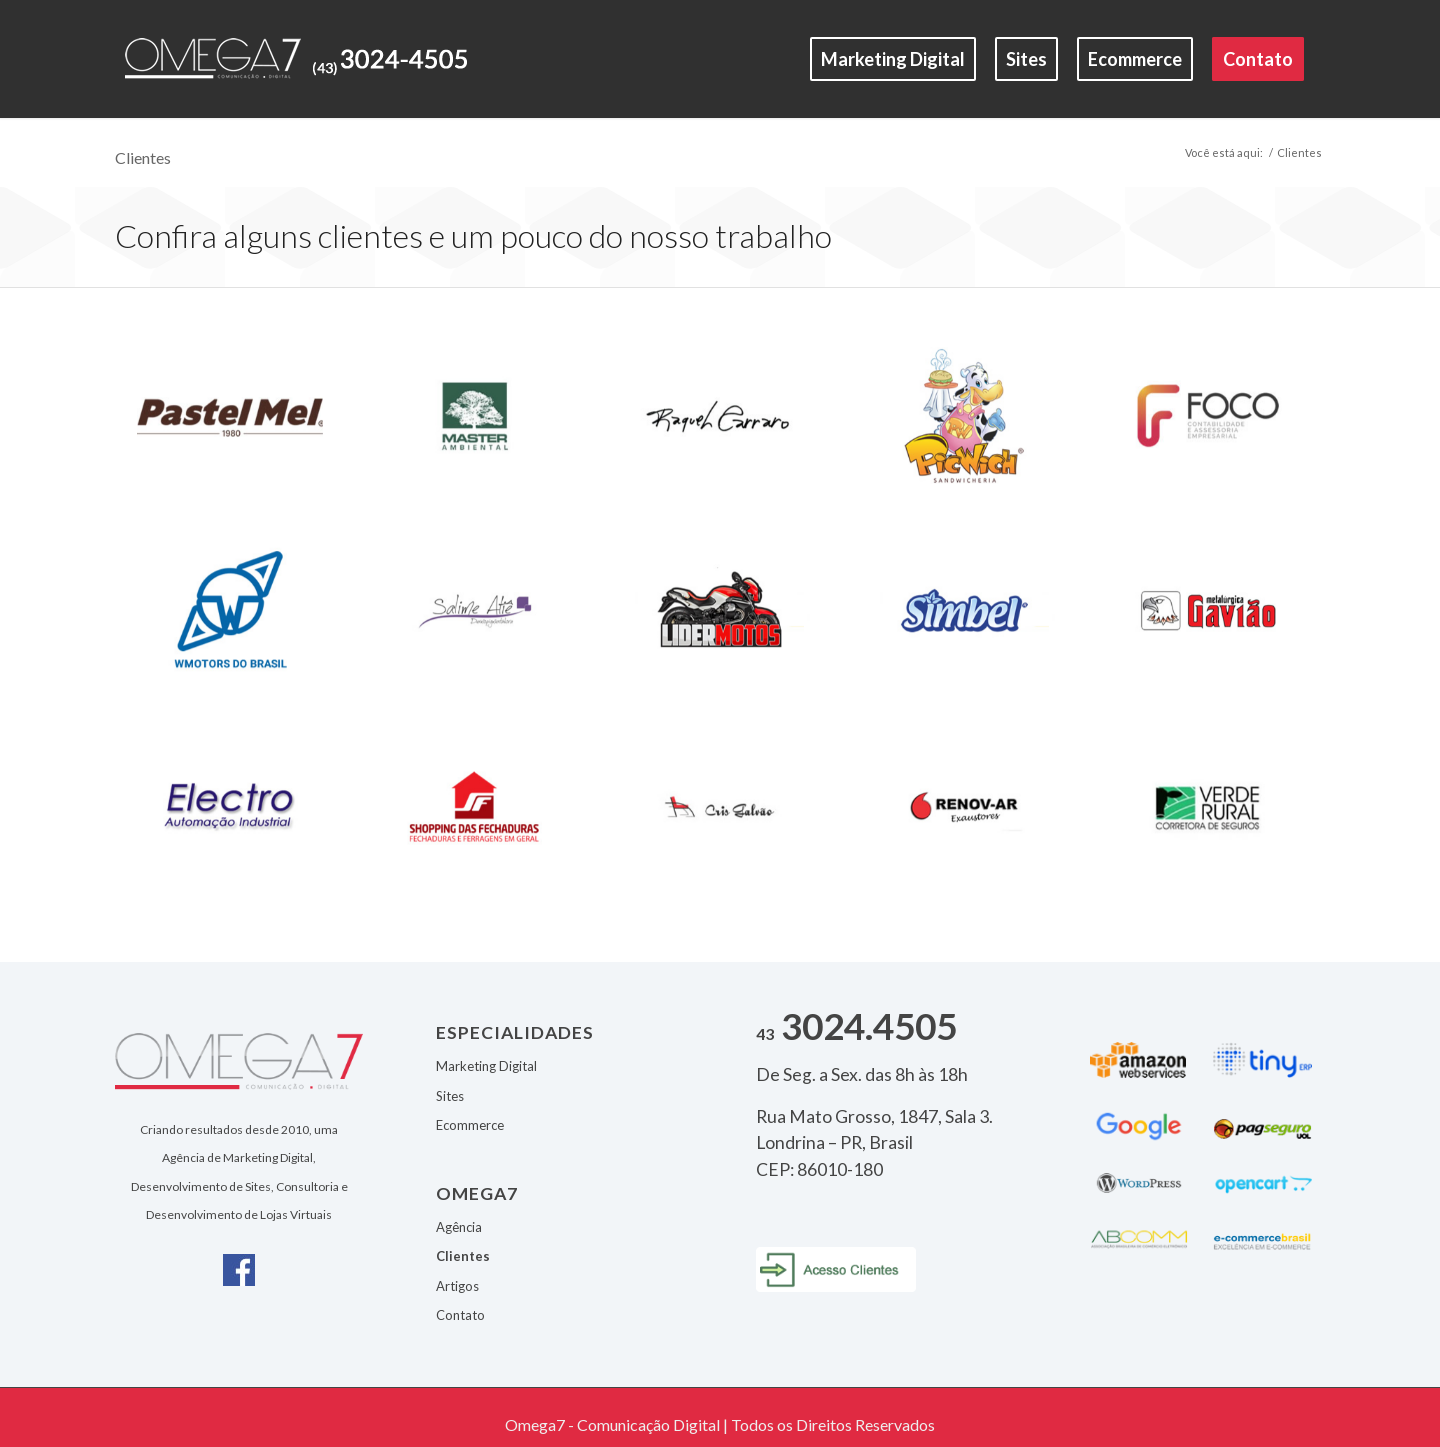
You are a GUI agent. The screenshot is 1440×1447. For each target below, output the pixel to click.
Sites (450, 1096)
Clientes (143, 157)
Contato (460, 1315)
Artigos (457, 1286)
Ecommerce (470, 1125)
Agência (459, 1227)
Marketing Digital (486, 1066)
